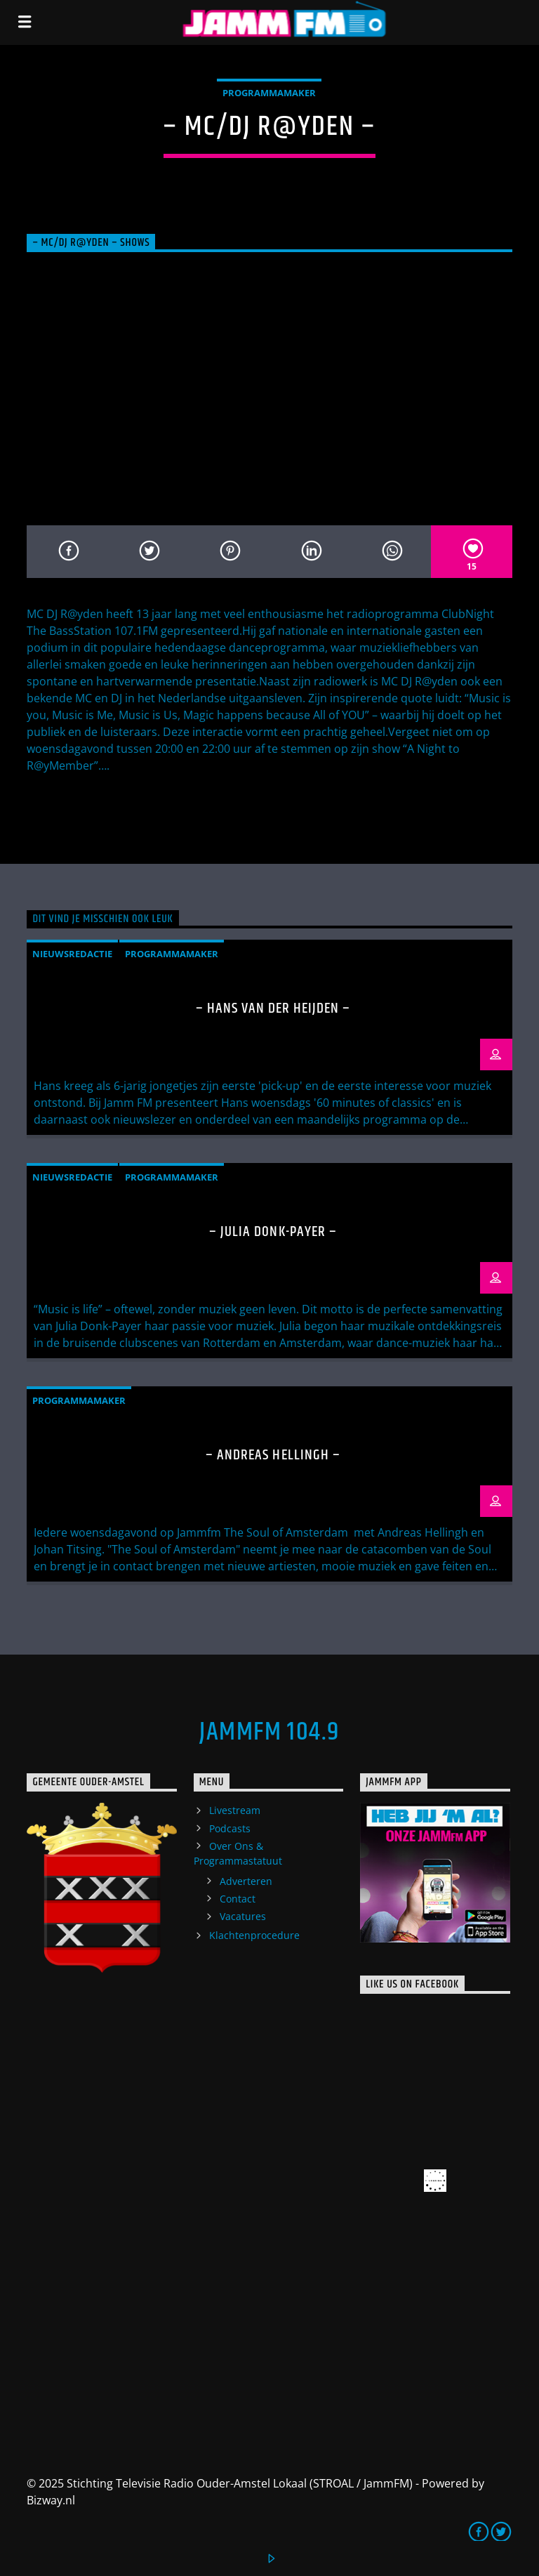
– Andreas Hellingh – (273, 1455)
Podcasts (230, 1828)
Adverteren (246, 1881)
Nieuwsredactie (72, 953)
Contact (237, 1898)
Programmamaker (269, 92)
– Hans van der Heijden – (273, 1008)
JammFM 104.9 (269, 1732)
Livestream (234, 1810)
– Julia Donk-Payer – (273, 1232)
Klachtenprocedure (254, 1935)
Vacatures (243, 1916)
